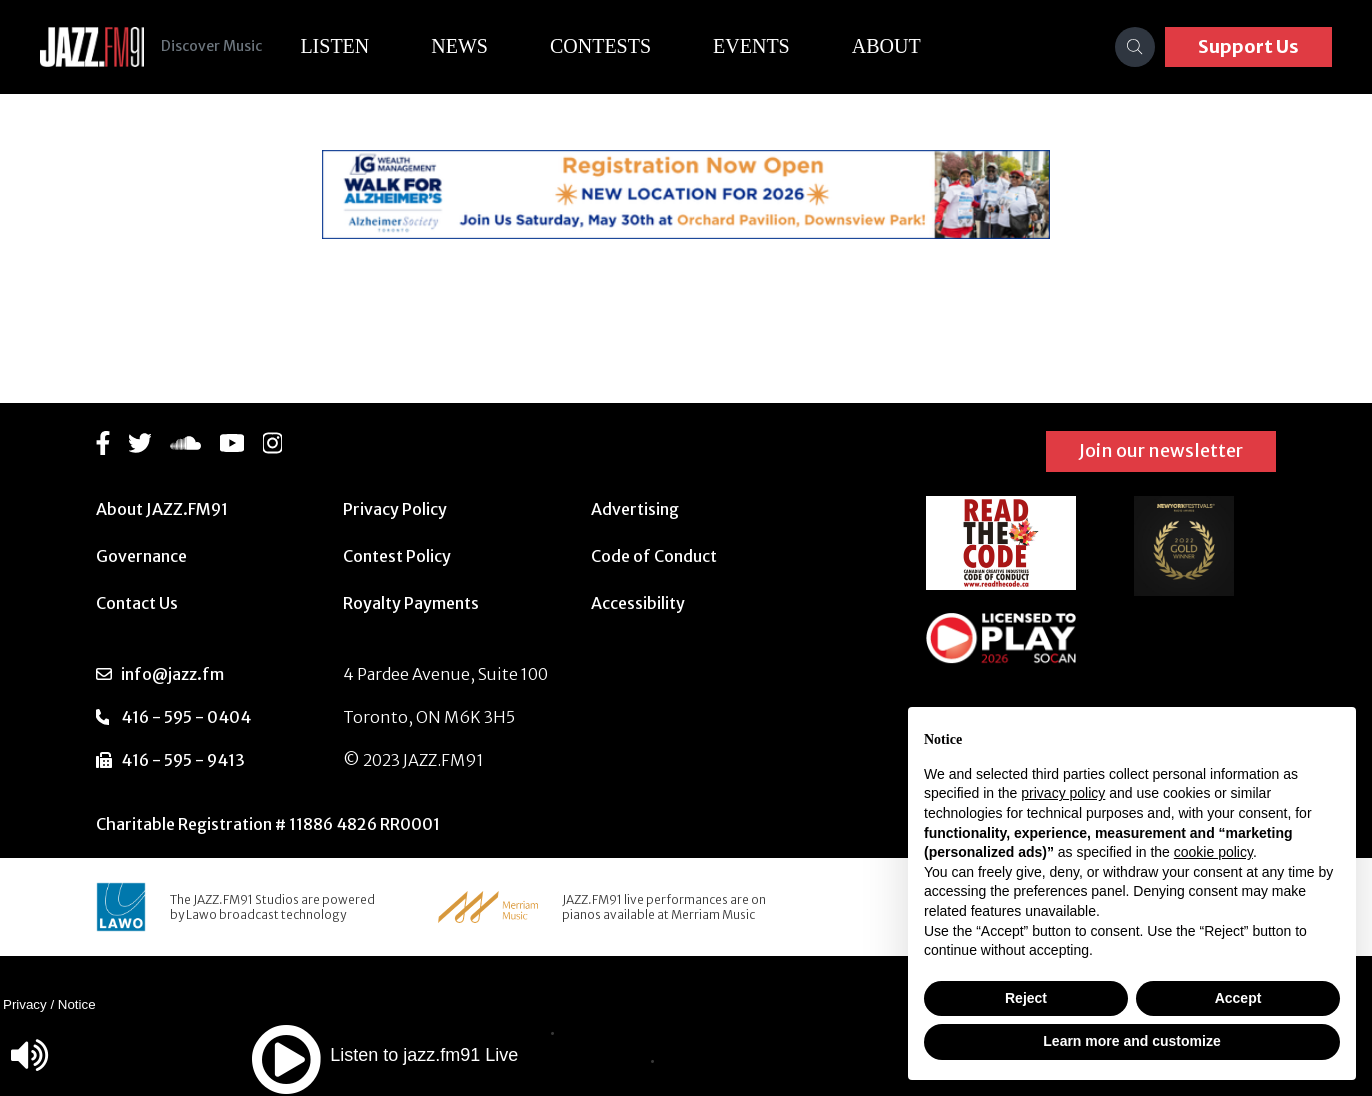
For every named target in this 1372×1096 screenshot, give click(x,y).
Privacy (25, 1004)
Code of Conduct (654, 556)
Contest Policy (397, 556)
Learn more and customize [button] (1131, 1041)
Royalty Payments (411, 603)
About (901, 46)
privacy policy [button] (1063, 793)
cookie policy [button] (1213, 852)
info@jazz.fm (172, 674)
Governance (141, 556)
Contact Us (137, 603)
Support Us (1248, 46)
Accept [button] (1238, 998)
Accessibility (638, 603)
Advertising (635, 509)
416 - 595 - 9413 (183, 760)
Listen (349, 46)
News (474, 46)
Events (766, 46)
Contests (615, 46)
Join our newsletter (1161, 450)
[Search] (1135, 47)
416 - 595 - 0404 (186, 717)
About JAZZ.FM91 (162, 509)
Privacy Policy (395, 509)
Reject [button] (1026, 998)
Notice (77, 1004)
